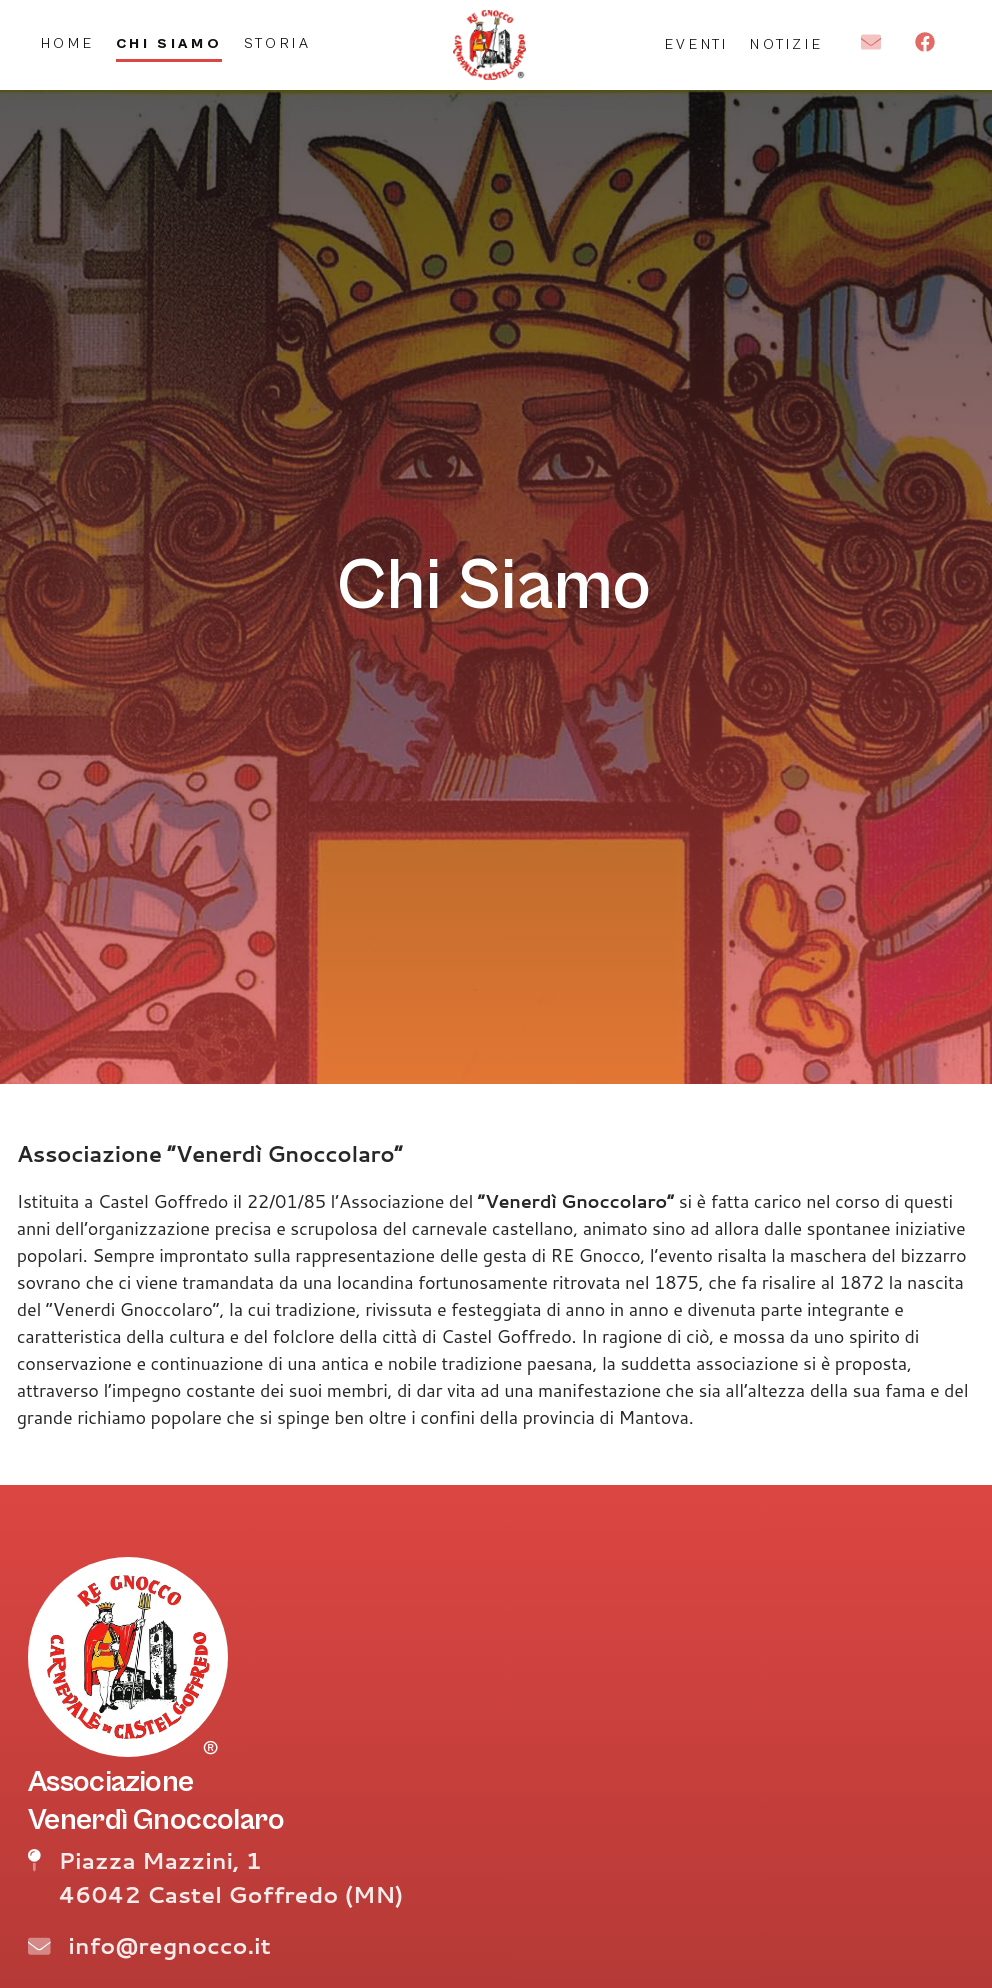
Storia (278, 43)
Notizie (786, 44)
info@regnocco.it (169, 1945)
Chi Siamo (169, 43)
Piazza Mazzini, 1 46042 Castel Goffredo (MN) (230, 1877)
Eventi (697, 44)
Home (67, 43)
